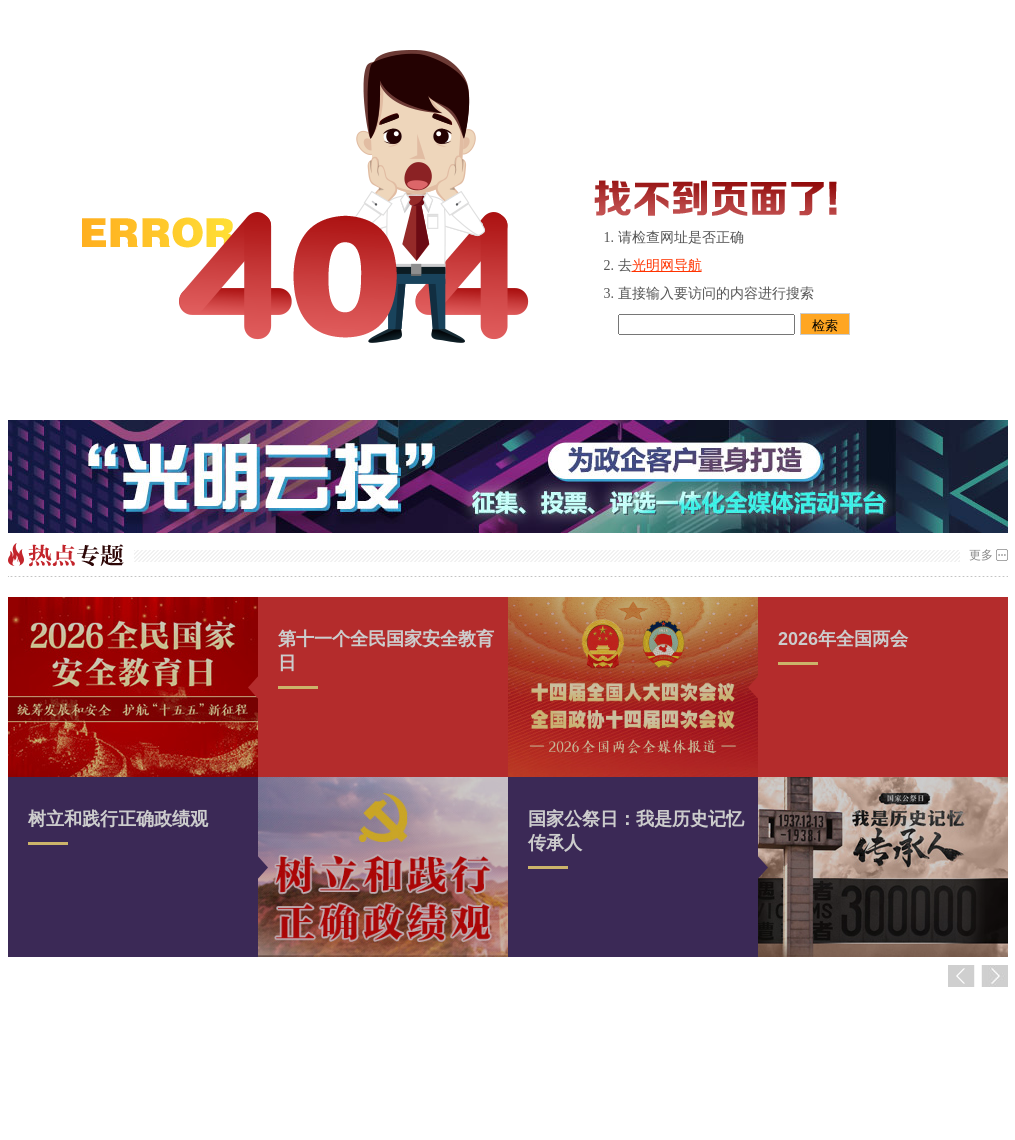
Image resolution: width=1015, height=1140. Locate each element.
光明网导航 (667, 265)
